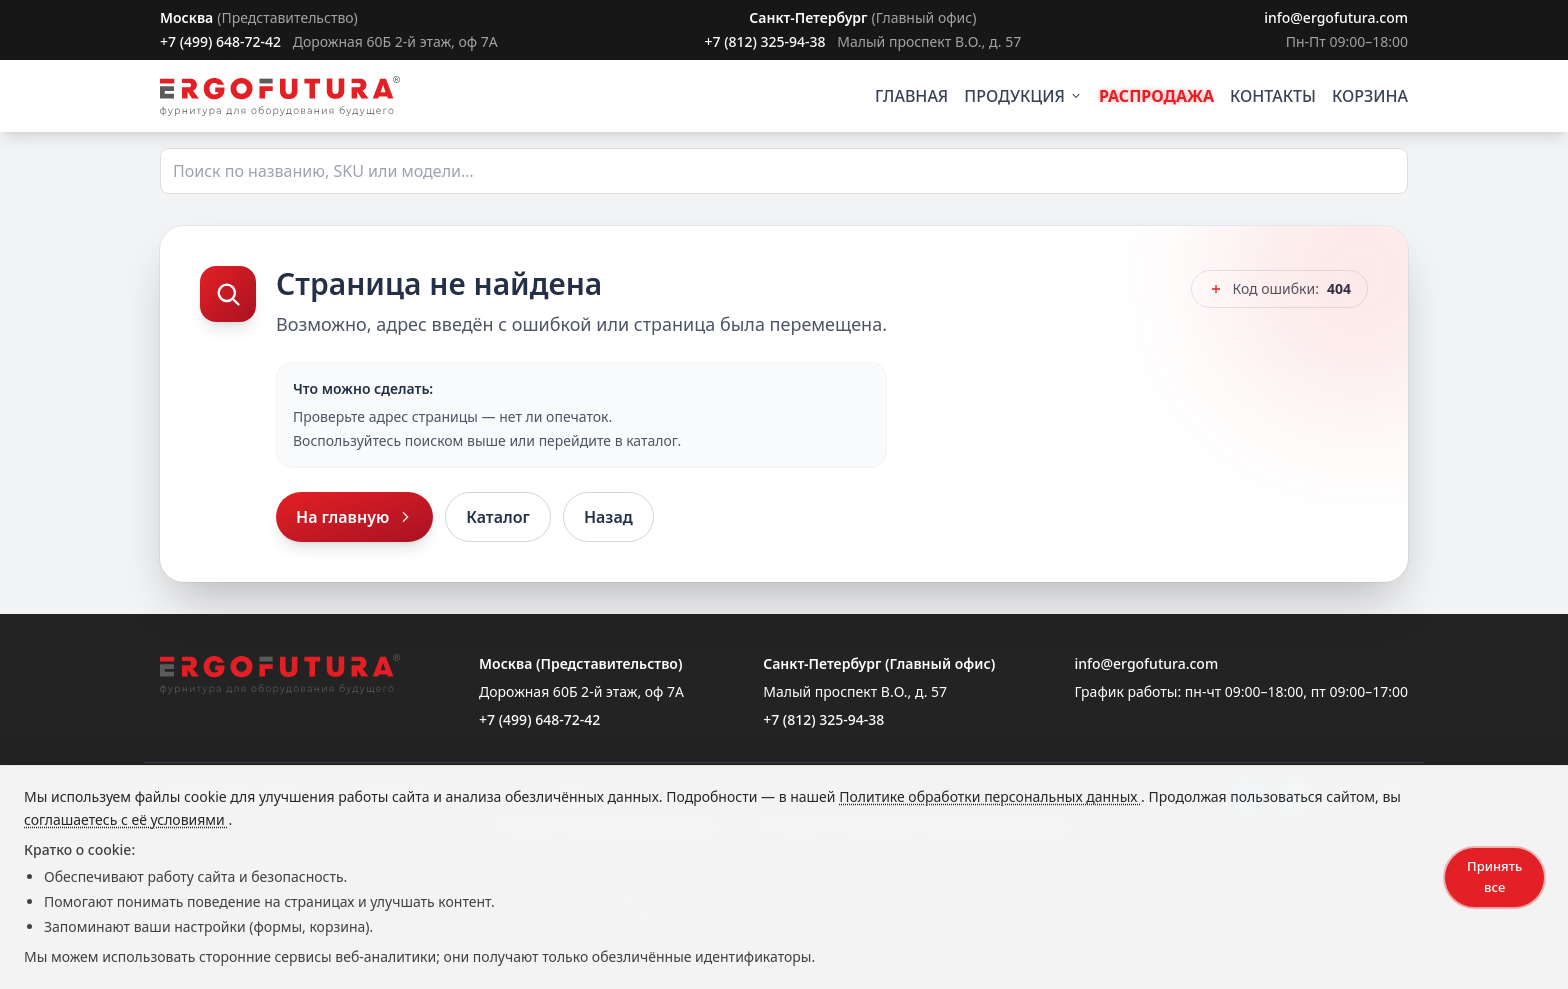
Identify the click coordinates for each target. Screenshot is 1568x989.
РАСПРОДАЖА (1156, 96)
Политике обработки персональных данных (990, 796)
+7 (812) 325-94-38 (764, 41)
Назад (608, 517)
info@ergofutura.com (1336, 17)
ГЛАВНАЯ (911, 96)
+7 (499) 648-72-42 (220, 41)
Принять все (1494, 876)
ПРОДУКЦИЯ (1023, 96)
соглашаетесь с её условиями (126, 819)
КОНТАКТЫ (1273, 96)
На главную (354, 517)
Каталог (498, 517)
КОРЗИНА (1370, 96)
